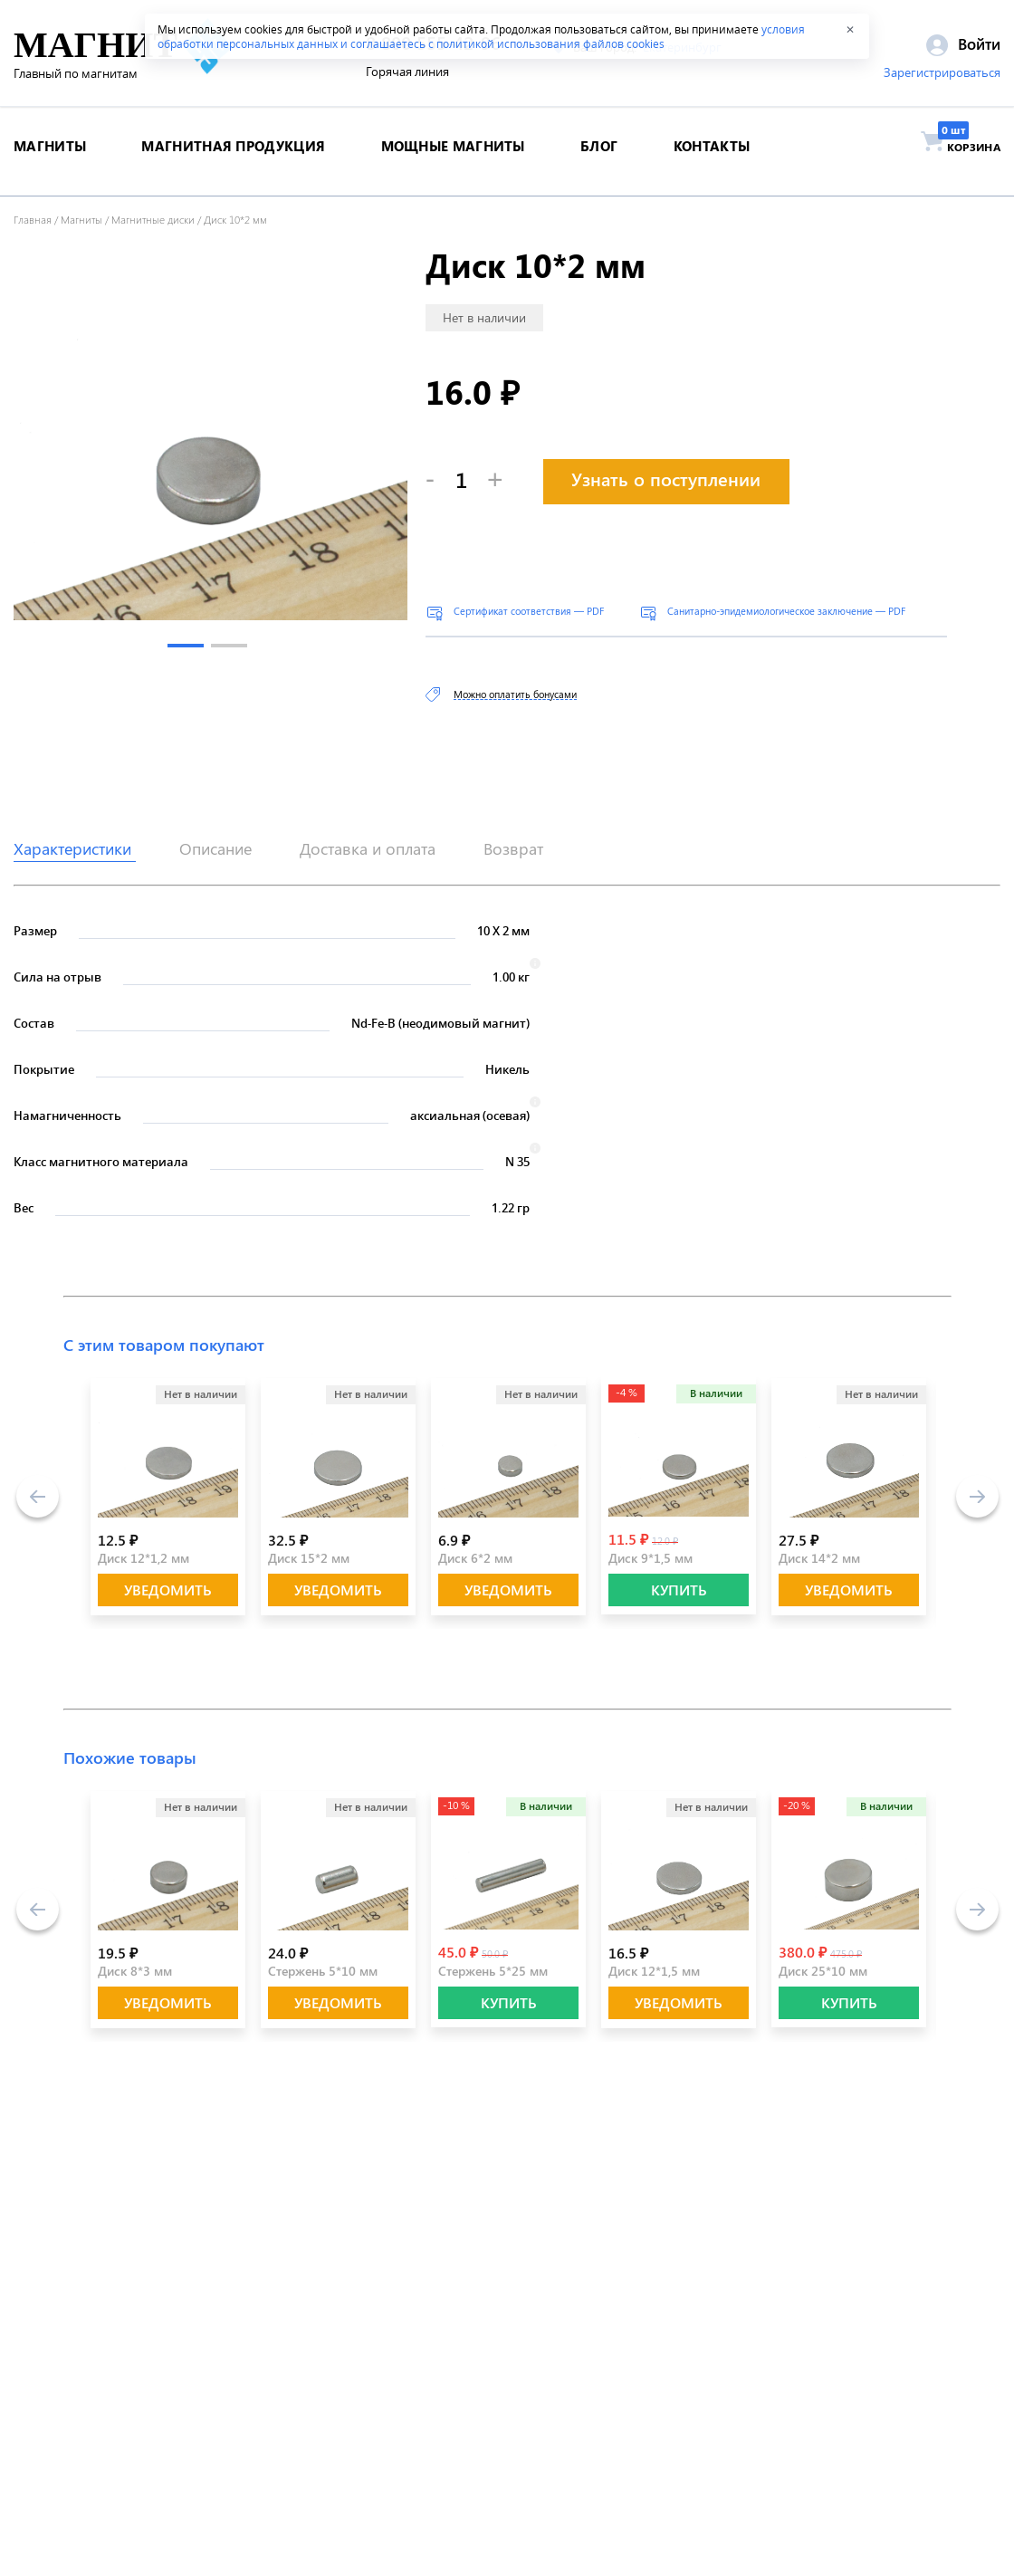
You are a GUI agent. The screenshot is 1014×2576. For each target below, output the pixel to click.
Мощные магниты (453, 157)
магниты (50, 157)
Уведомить (168, 1589)
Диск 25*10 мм (823, 1970)
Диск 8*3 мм (135, 1970)
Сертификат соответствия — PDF (529, 611)
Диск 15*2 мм (308, 1557)
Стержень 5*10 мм (323, 1970)
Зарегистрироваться (942, 75)
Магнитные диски (153, 219)
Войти (963, 46)
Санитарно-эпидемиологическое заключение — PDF (786, 611)
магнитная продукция (233, 157)
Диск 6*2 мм (475, 1557)
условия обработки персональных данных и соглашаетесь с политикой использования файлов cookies (481, 36)
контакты (712, 157)
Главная (33, 219)
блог (598, 157)
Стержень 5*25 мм (493, 1970)
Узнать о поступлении (665, 478)
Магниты (81, 219)
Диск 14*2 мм (819, 1557)
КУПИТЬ (679, 1589)
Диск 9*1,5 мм (650, 1557)
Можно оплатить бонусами (515, 694)
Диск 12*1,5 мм (654, 1970)
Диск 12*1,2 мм (143, 1557)
